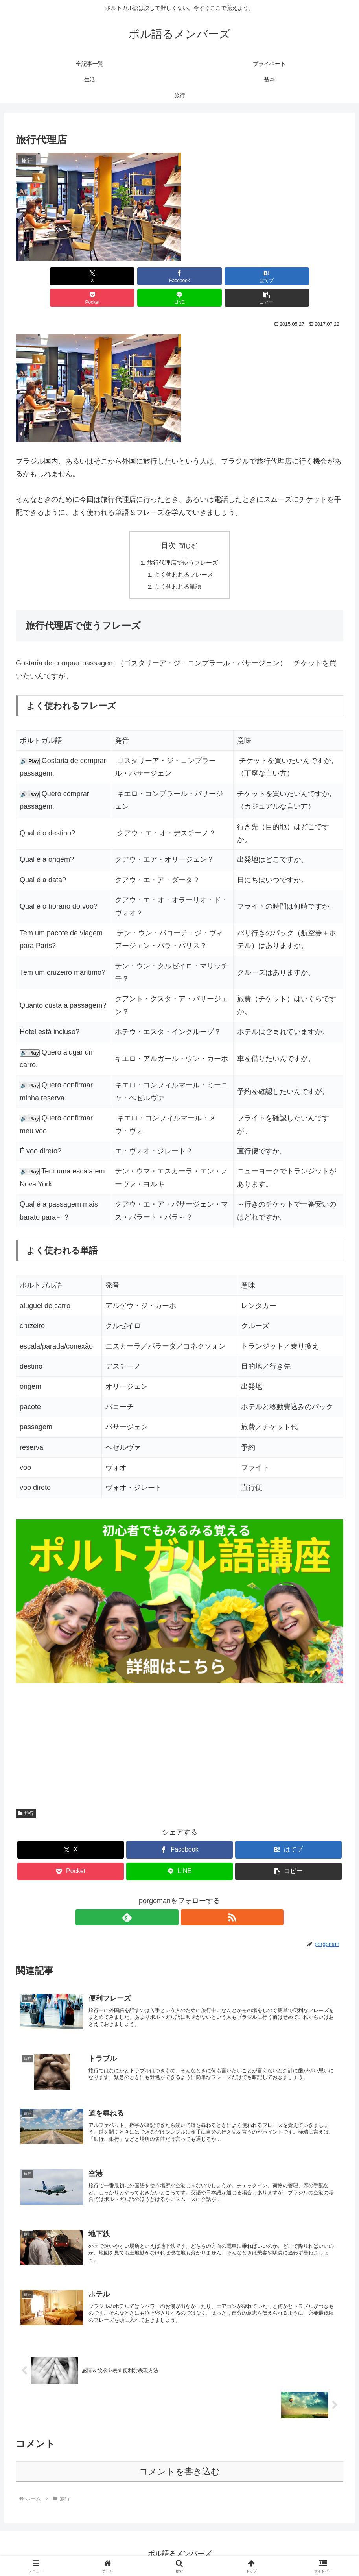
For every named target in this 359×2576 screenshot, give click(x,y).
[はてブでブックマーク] (152, 276)
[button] (317, 276)
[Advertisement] (179, 1719)
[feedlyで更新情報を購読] (171, 1898)
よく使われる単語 (178, 566)
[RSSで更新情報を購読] (189, 1898)
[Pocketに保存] (207, 276)
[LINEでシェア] (262, 276)
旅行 (26, 1794)
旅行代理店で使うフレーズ (183, 541)
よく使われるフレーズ (184, 554)
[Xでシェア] (42, 276)
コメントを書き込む (179, 2471)
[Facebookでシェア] (97, 276)
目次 (168, 524)
